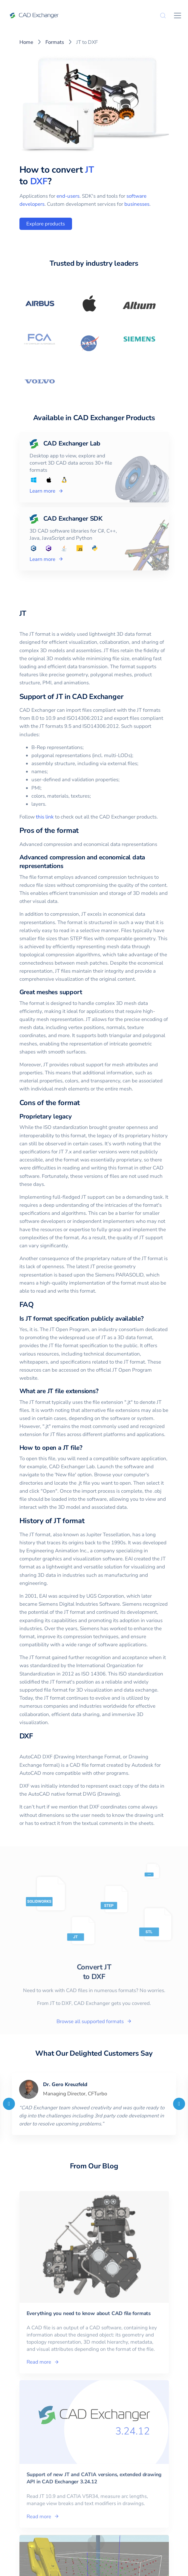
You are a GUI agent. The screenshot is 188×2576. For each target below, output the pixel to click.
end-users (68, 196)
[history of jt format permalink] (88, 1521)
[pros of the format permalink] (82, 830)
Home (26, 42)
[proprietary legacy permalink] (75, 1116)
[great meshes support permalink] (85, 992)
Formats (54, 42)
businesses (136, 204)
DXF (39, 181)
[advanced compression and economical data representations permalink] (66, 866)
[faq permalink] (37, 1304)
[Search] (163, 15)
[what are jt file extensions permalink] (102, 1391)
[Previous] (9, 2104)
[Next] (179, 2104)
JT (89, 170)
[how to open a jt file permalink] (86, 1448)
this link (45, 816)
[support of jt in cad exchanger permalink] (126, 696)
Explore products (45, 223)
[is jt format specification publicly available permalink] (147, 1318)
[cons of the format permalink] (83, 1102)
